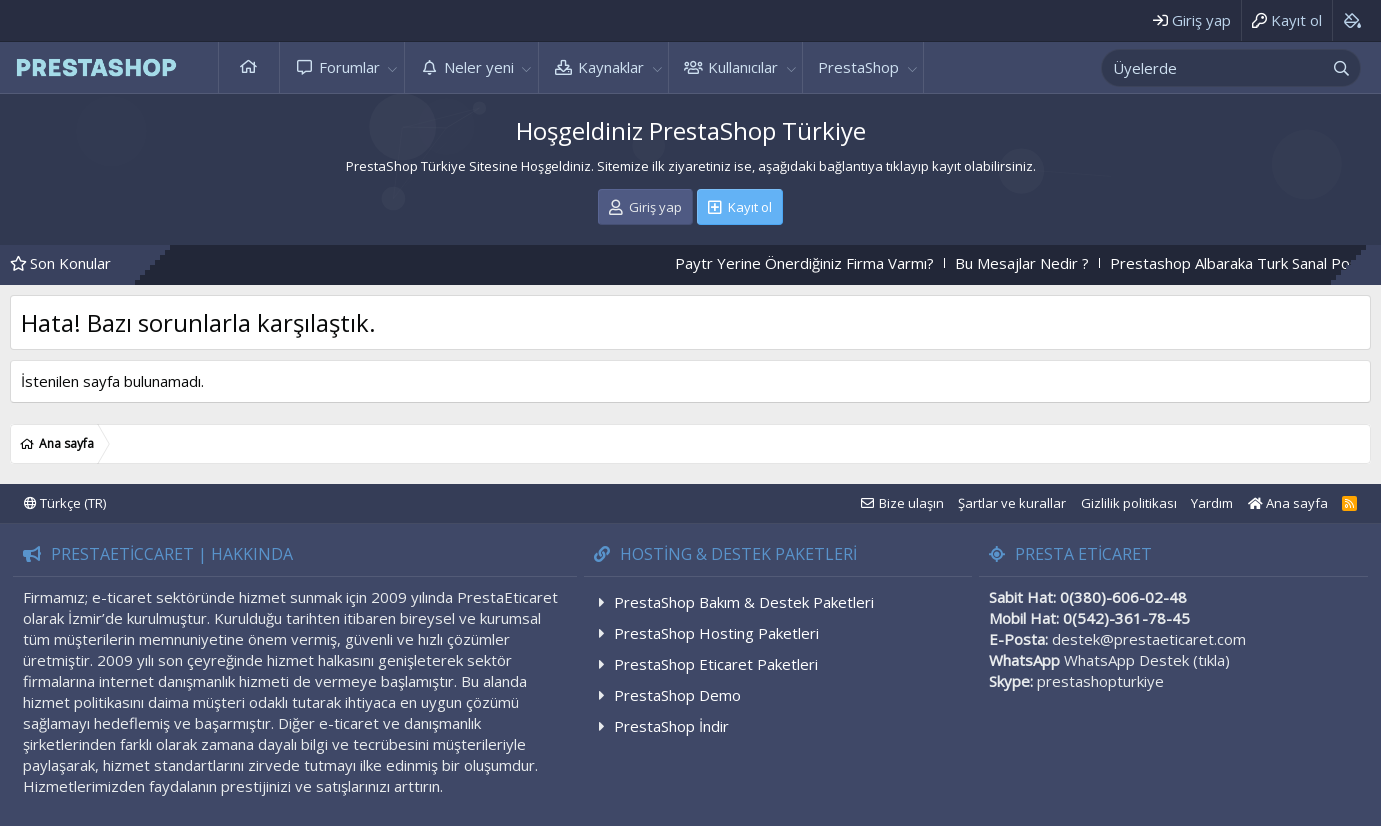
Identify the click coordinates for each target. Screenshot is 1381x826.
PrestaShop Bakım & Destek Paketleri (744, 602)
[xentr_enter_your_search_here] (1213, 68)
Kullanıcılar (743, 67)
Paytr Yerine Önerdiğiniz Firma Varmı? (821, 263)
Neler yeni (479, 67)
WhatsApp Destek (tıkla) (1147, 660)
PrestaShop (858, 67)
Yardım (1212, 503)
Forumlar (349, 67)
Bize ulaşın (911, 503)
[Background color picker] (1351, 20)
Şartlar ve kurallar (1012, 503)
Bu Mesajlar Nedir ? (1039, 263)
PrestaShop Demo (677, 695)
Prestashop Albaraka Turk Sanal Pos (1251, 263)
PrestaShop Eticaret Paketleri (716, 664)
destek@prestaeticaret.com (1149, 639)
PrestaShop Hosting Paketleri (716, 633)
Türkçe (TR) (65, 503)
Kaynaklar (611, 67)
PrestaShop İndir (671, 726)
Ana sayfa (249, 67)
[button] (393, 67)
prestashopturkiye (1100, 681)
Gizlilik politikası (1129, 503)
